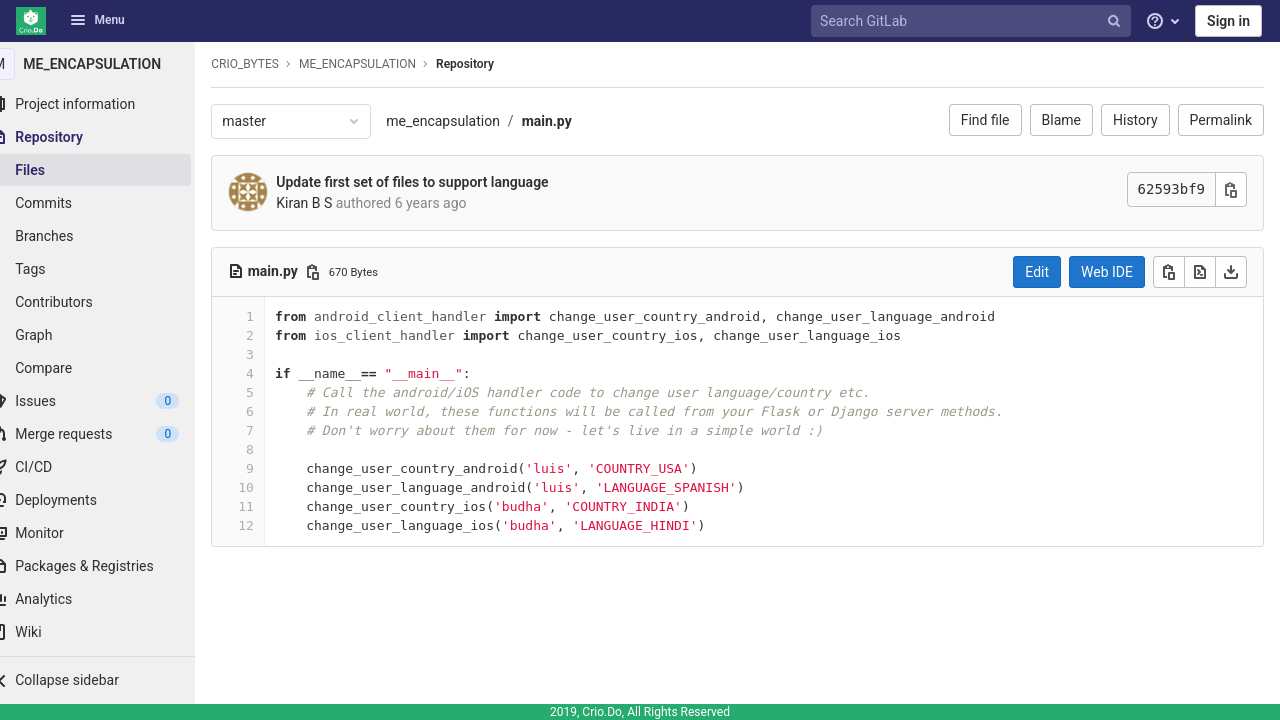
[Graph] (110, 335)
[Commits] (110, 203)
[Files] (110, 170)
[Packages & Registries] (110, 566)
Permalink (1221, 120)
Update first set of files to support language (437, 182)
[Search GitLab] (973, 21)
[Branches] (110, 236)
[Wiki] (110, 632)
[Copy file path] (338, 272)
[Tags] (110, 269)
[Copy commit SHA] (1231, 189)
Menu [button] (97, 20)
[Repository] (110, 137)
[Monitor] (110, 533)
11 (271, 506)
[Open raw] (1200, 272)
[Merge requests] (110, 434)
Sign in (1228, 21)
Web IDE (1107, 272)
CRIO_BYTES (270, 64)
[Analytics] (110, 599)
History (1135, 120)
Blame (1061, 120)
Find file (985, 120)
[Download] (1231, 272)
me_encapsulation (468, 121)
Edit (1037, 272)
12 (271, 525)
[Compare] (110, 368)
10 (271, 487)
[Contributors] (110, 302)
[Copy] (1169, 272)
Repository (490, 64)
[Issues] (110, 401)
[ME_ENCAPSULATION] (110, 64)
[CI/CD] (110, 467)
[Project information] (110, 104)
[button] (110, 680)
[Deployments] (110, 500)
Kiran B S (329, 203)
